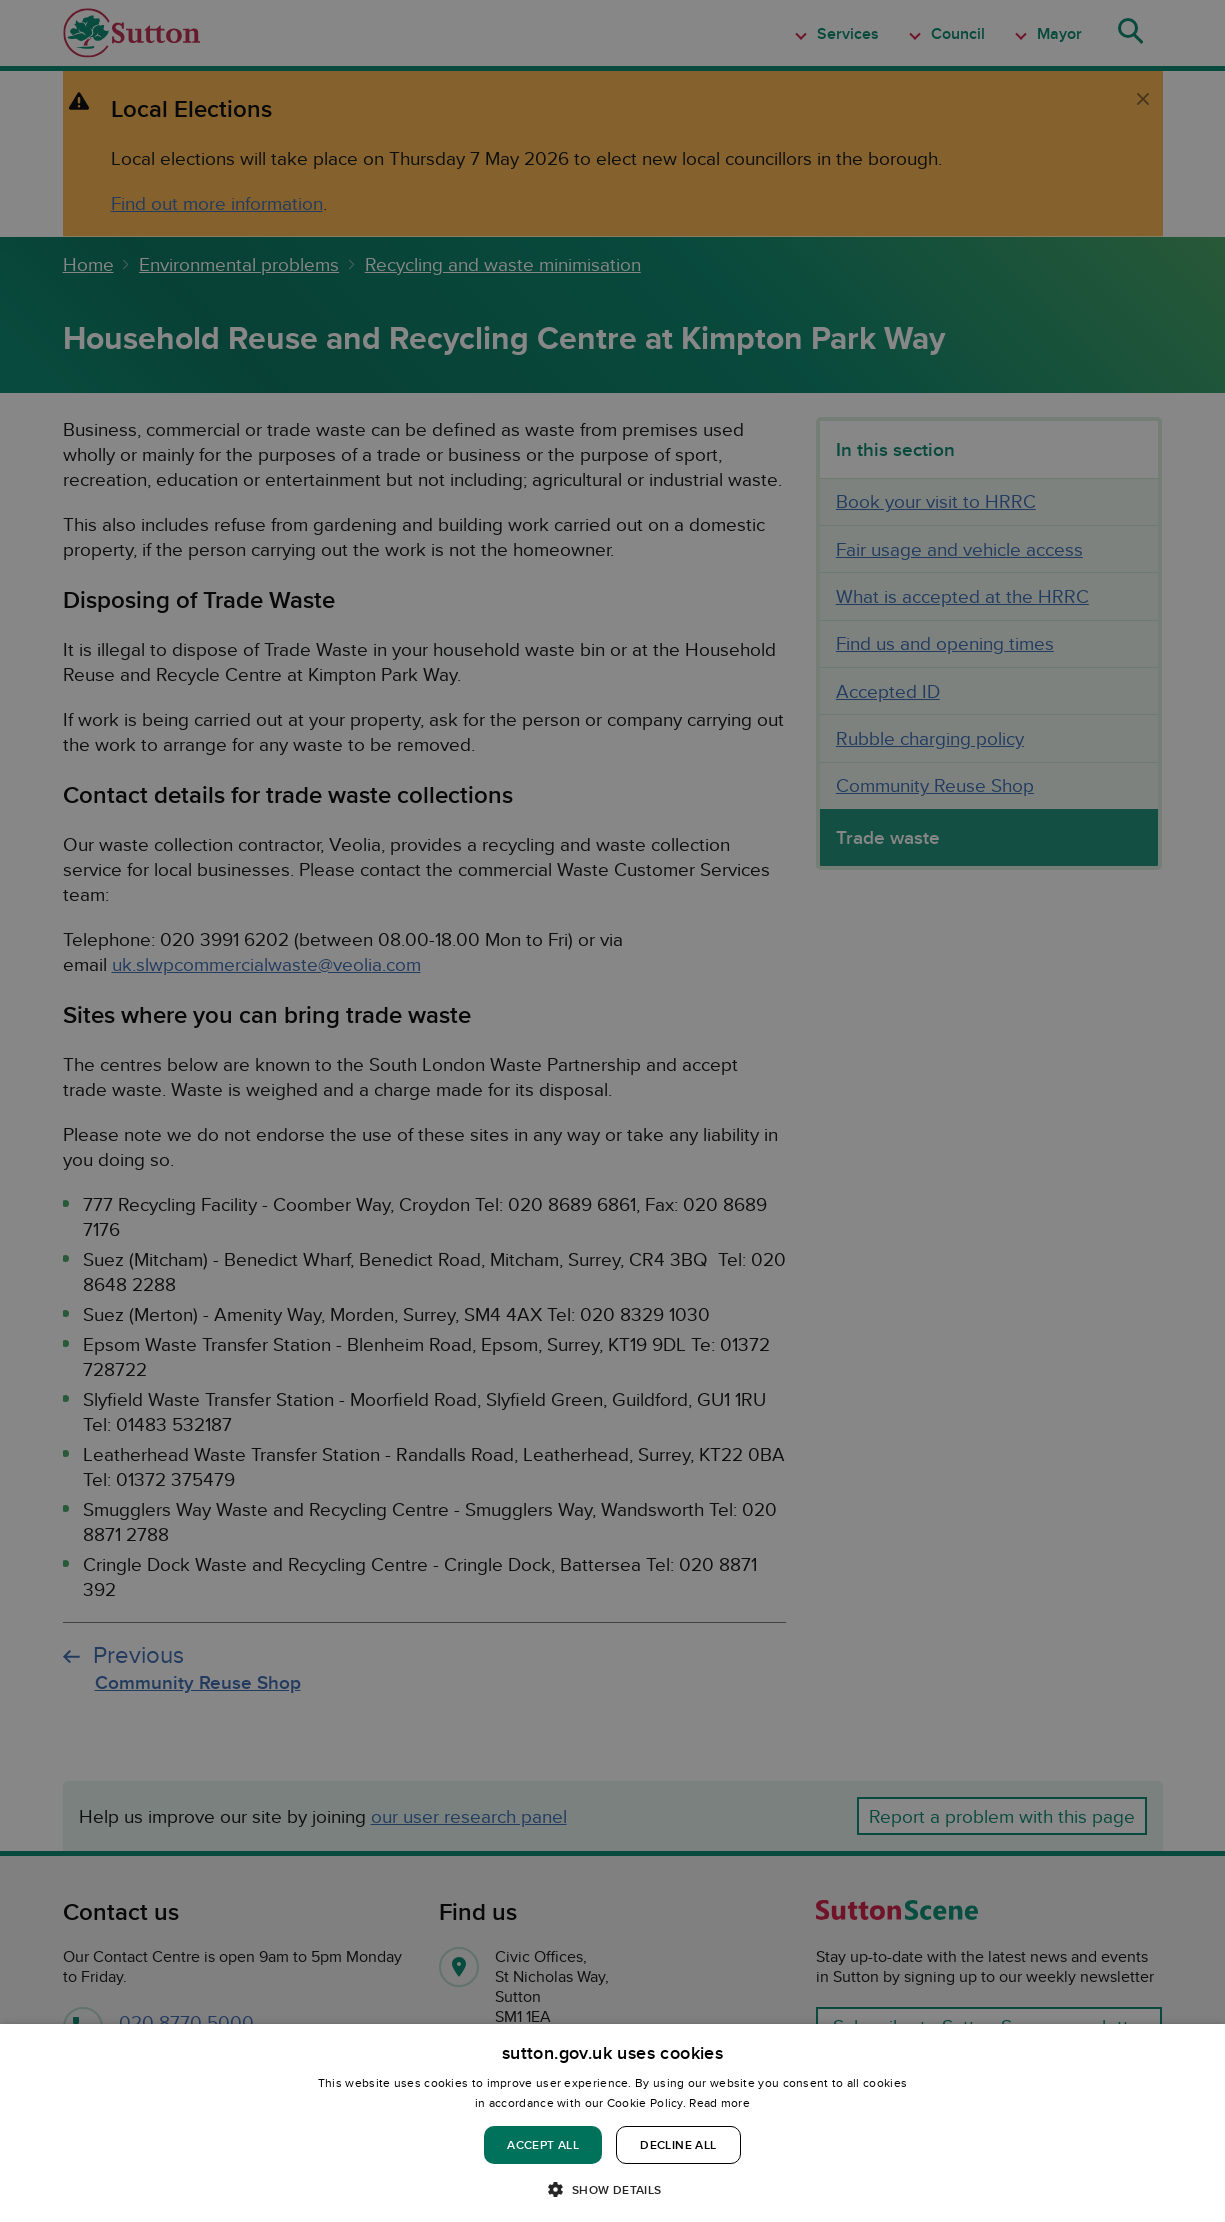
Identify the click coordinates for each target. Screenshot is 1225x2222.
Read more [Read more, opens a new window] (719, 2102)
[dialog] (612, 2123)
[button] (612, 2188)
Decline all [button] (678, 2144)
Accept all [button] (543, 2144)
